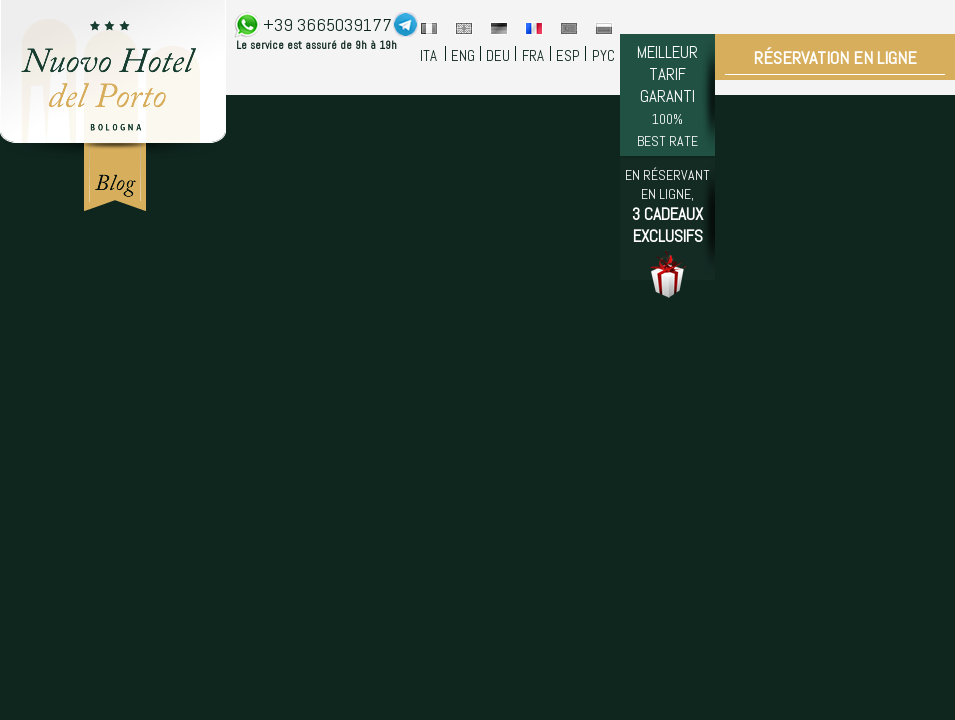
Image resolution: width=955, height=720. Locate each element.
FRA (533, 55)
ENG (463, 55)
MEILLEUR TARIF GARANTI (667, 95)
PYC (603, 55)
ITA (428, 55)
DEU (498, 55)
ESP (568, 55)
